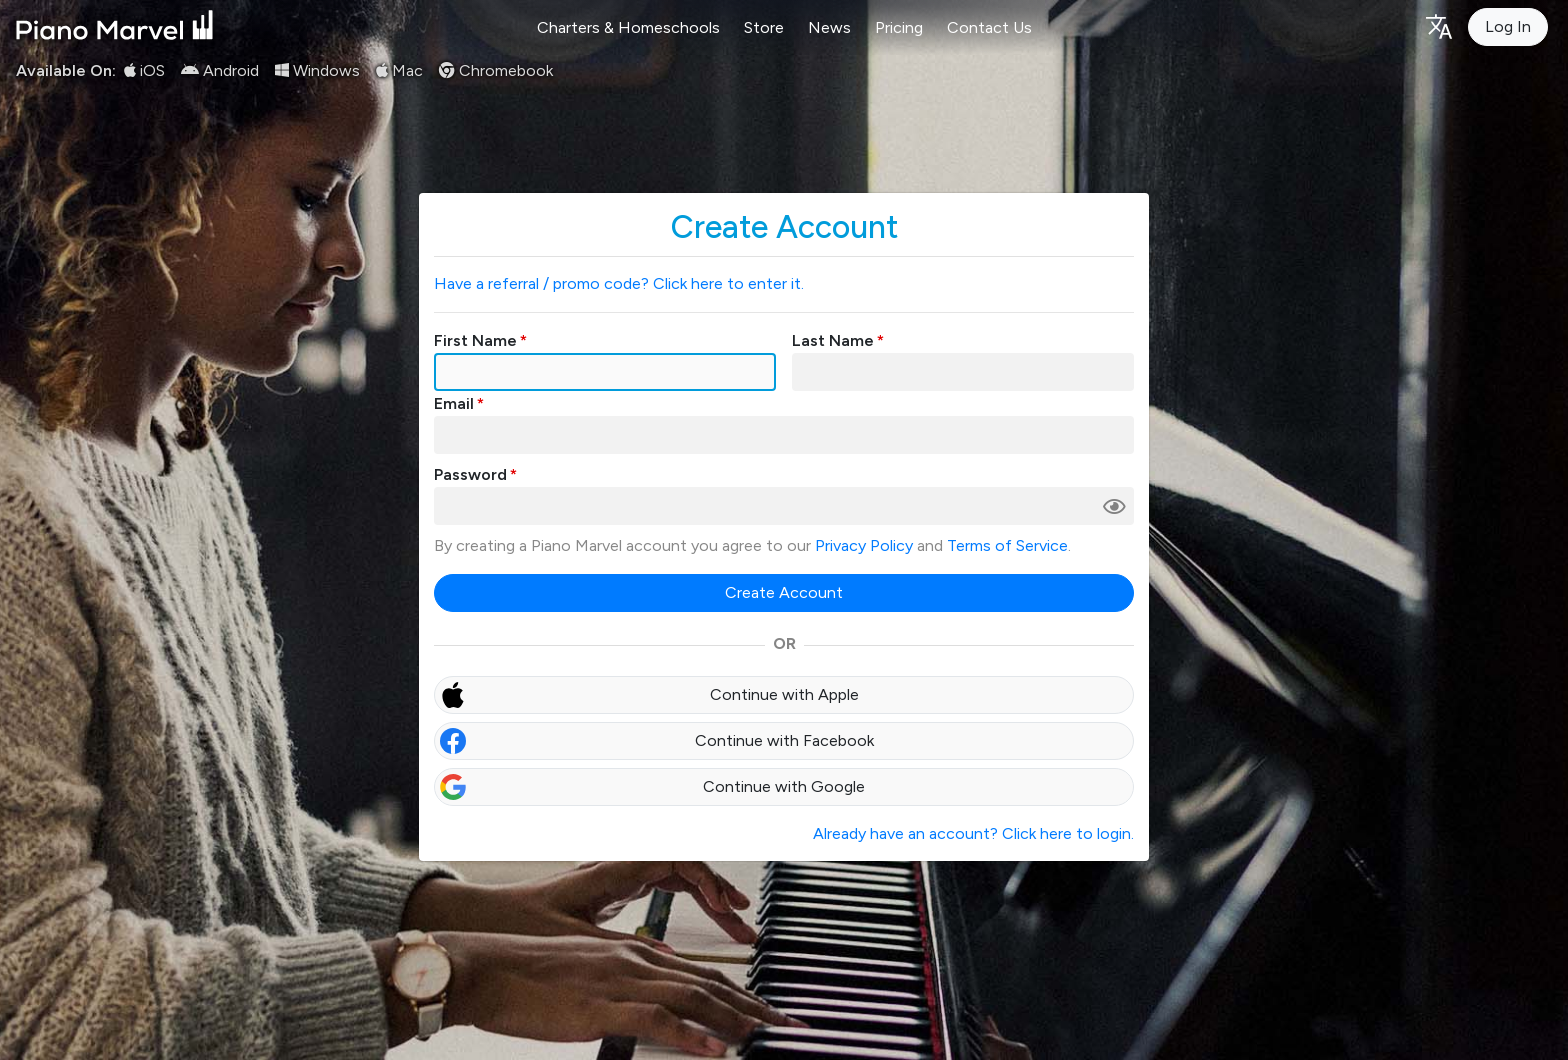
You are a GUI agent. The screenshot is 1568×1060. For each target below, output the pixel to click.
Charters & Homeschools (628, 27)
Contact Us (989, 27)
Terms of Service (1007, 545)
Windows (317, 70)
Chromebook (496, 70)
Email (454, 403)
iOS (144, 70)
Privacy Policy (864, 545)
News (829, 27)
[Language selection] (1438, 25)
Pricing (899, 27)
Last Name (833, 340)
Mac (399, 70)
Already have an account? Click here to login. (973, 833)
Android (220, 70)
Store (764, 27)
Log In (1508, 26)
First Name (475, 340)
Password (470, 474)
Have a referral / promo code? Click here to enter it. (619, 283)
